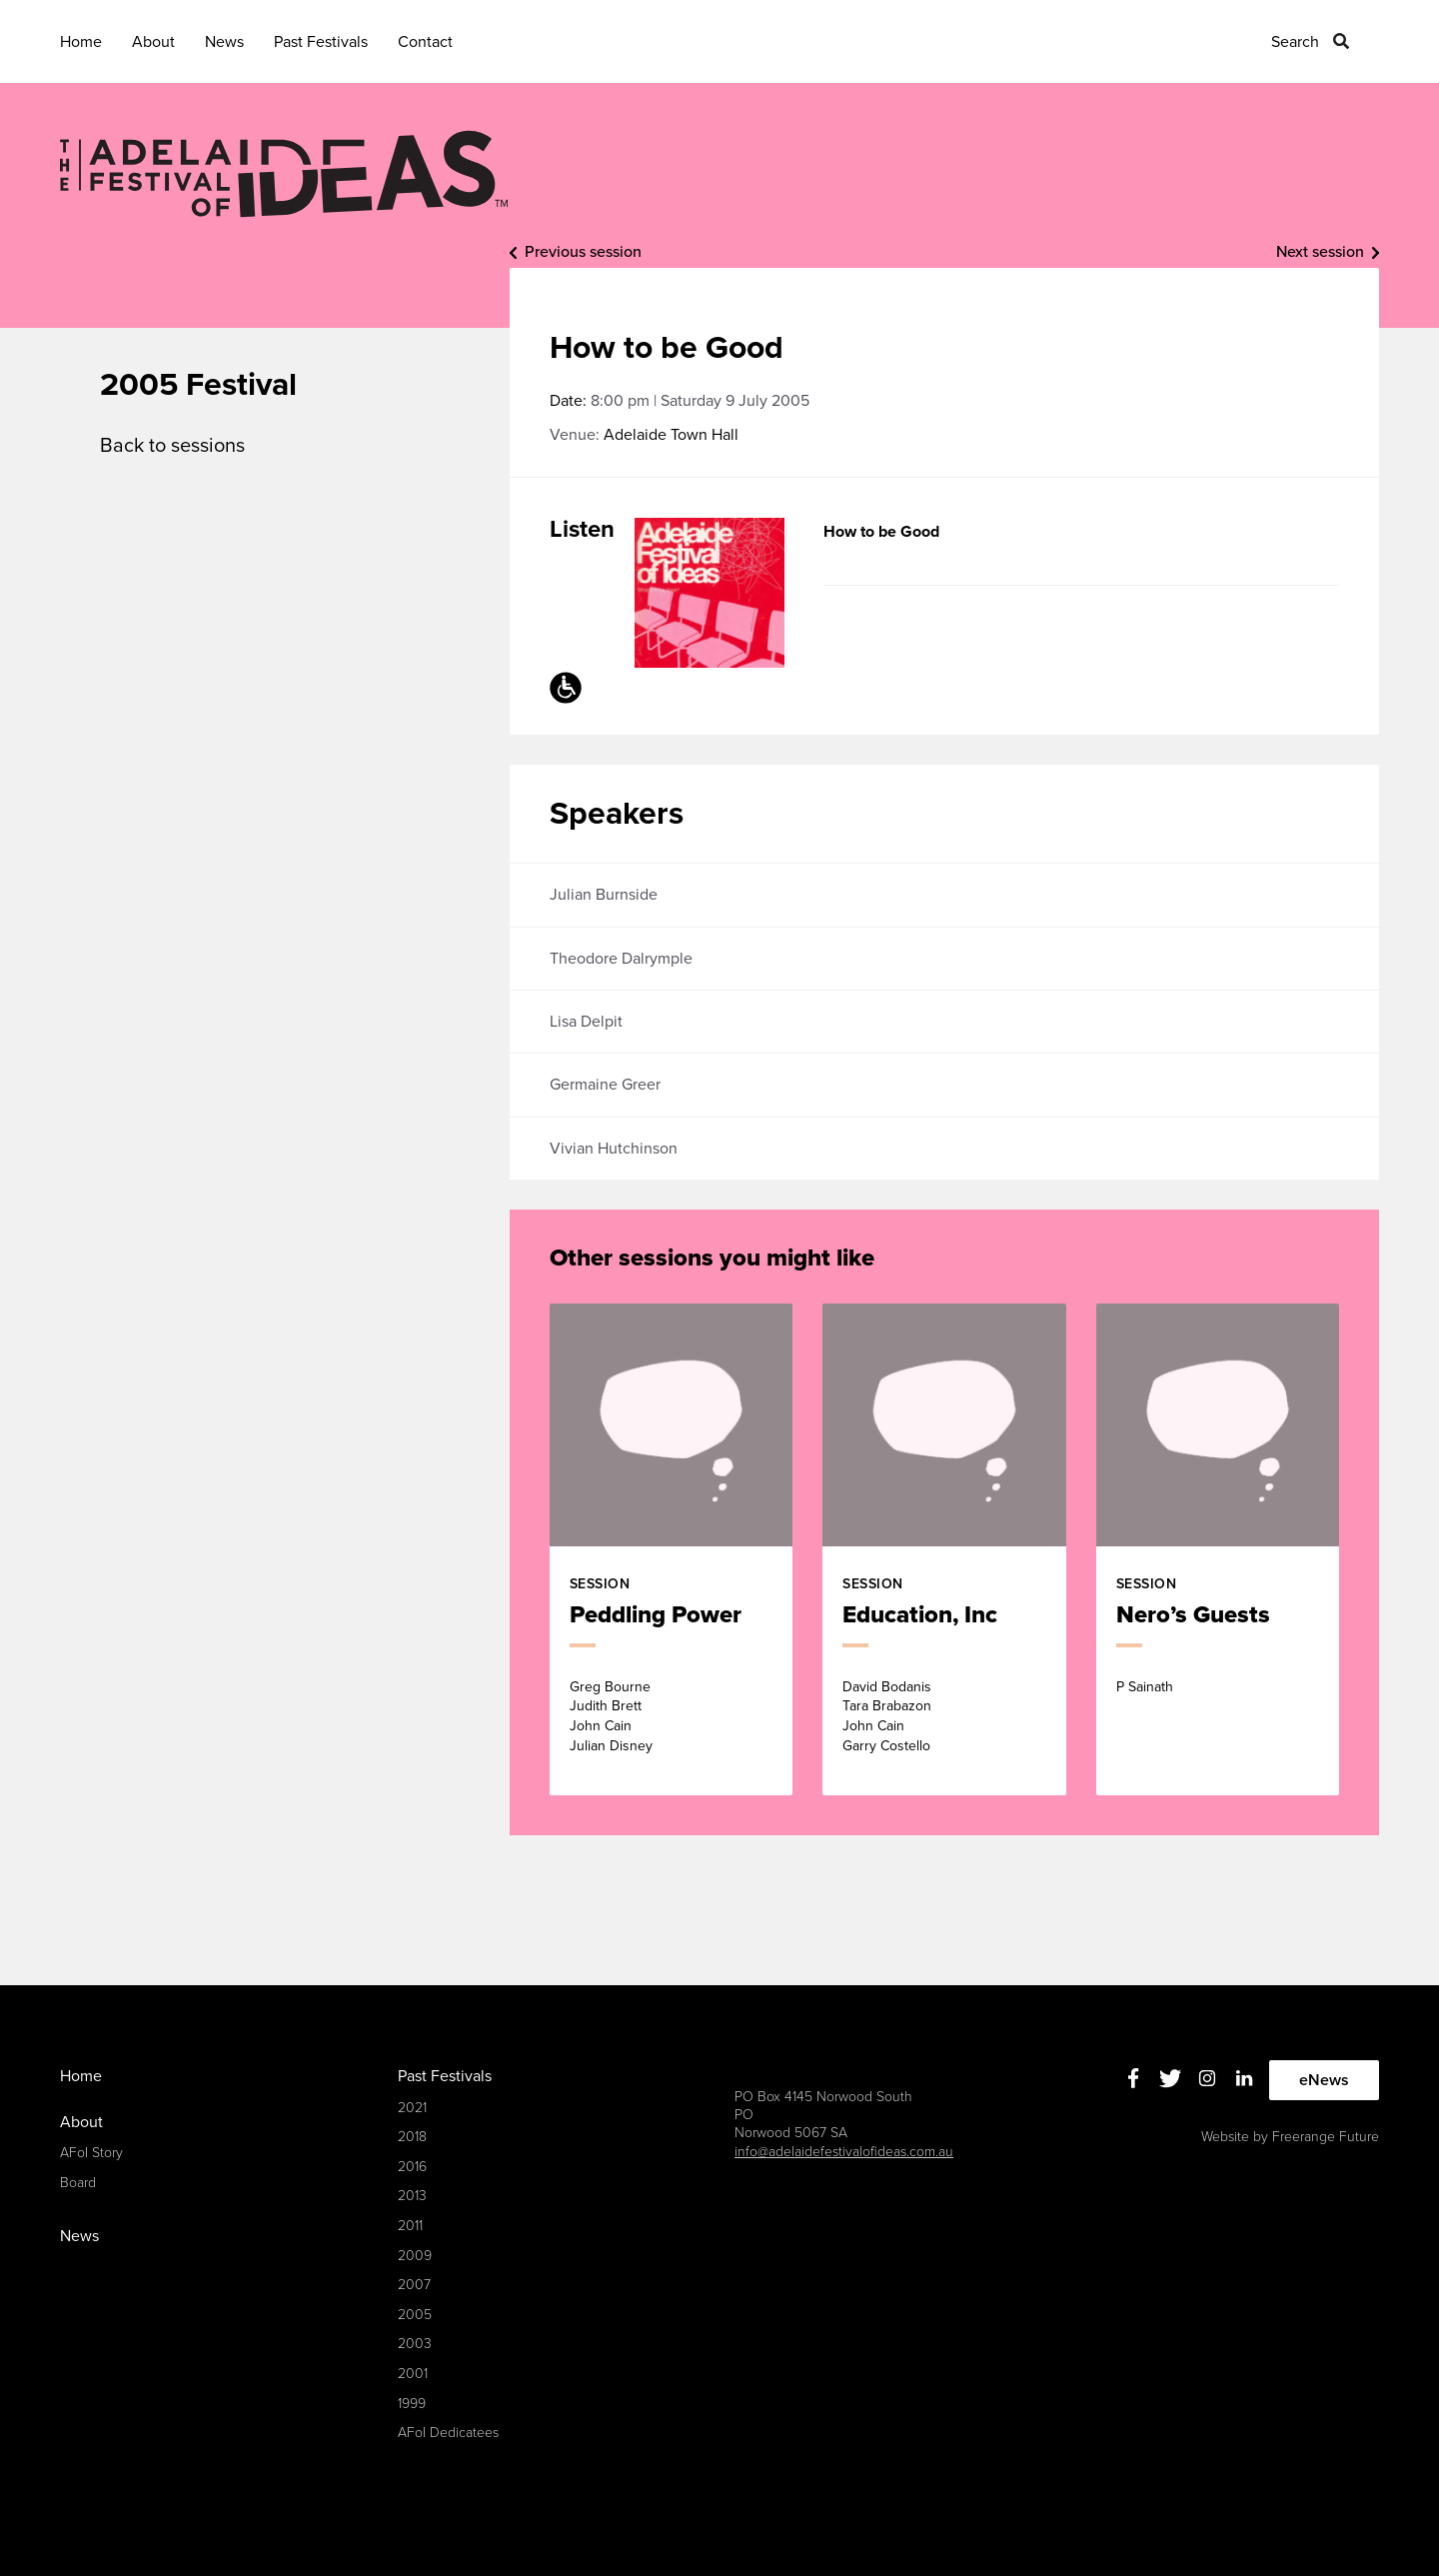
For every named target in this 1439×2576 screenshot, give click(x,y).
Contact (425, 42)
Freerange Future (1325, 2136)
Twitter (1170, 2077)
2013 (412, 2195)
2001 (413, 2373)
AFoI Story (91, 2152)
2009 (415, 2255)
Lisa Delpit (586, 1022)
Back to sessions (172, 446)
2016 (412, 2166)
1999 (412, 2403)
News (224, 42)
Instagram (1207, 2077)
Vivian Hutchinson (614, 1149)
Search (1295, 42)
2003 (415, 2343)
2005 (415, 2314)
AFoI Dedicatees (448, 2432)
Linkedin (1244, 2077)
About (153, 42)
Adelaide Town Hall (671, 435)
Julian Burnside (604, 895)
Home (81, 42)
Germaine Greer (605, 1085)
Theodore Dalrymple (621, 959)
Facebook (1133, 2077)
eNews (1324, 2080)
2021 (412, 2107)
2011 (410, 2225)
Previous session (583, 252)
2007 (414, 2284)
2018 (412, 2136)
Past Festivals (321, 42)
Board (78, 2182)
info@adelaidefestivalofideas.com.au (843, 2151)
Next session (1320, 252)
